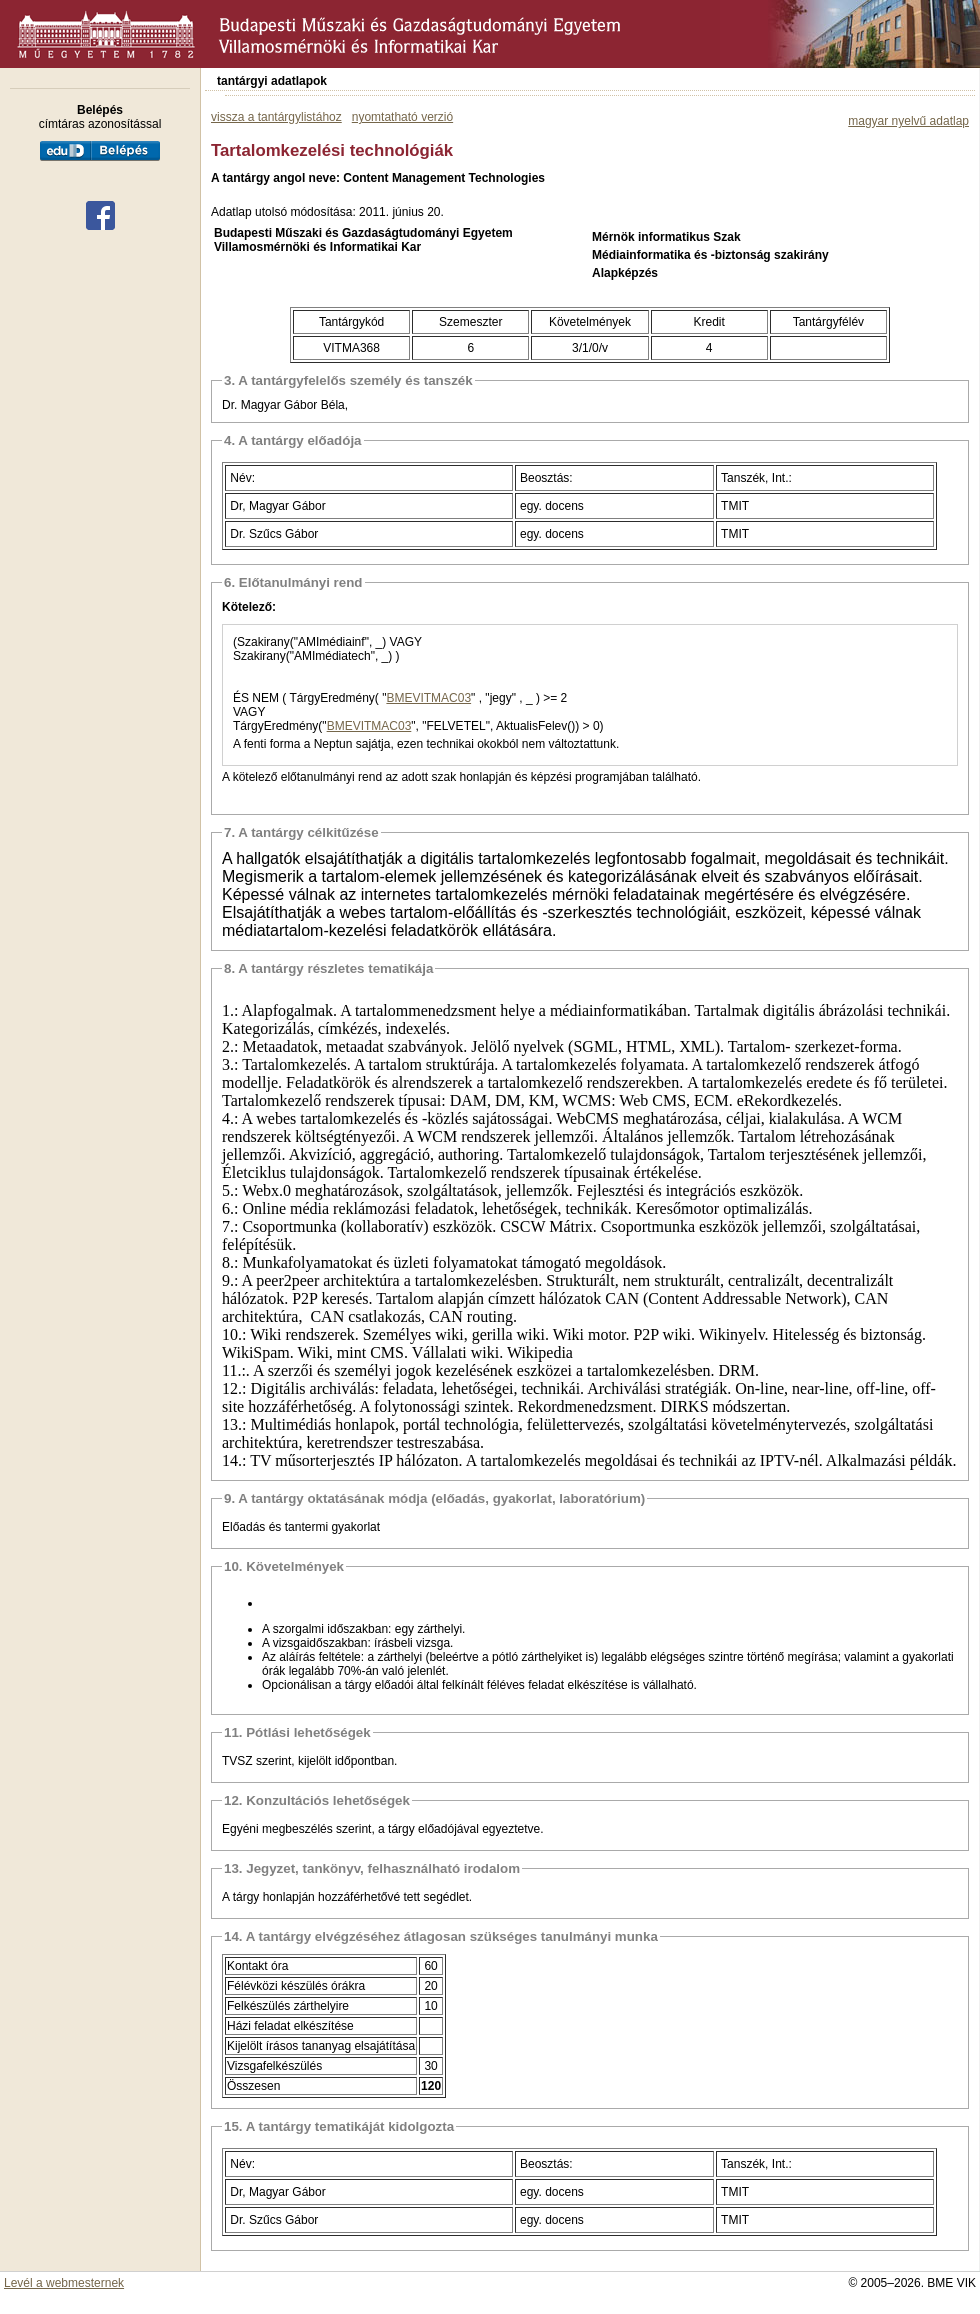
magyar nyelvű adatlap (908, 121)
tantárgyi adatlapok (272, 81)
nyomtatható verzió (402, 117)
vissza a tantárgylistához (276, 117)
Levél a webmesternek (64, 2283)
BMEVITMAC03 (428, 698)
